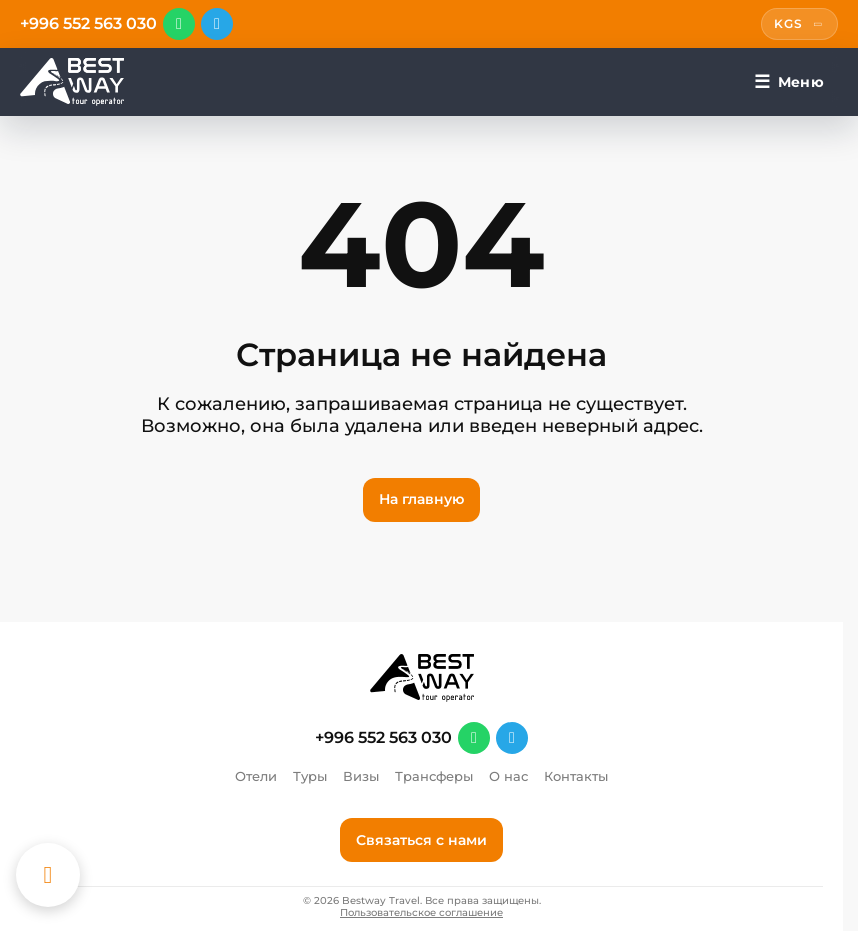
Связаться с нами (421, 840)
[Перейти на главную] (72, 82)
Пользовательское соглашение (421, 913)
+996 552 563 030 (88, 24)
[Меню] (789, 82)
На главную (421, 499)
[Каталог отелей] (48, 875)
